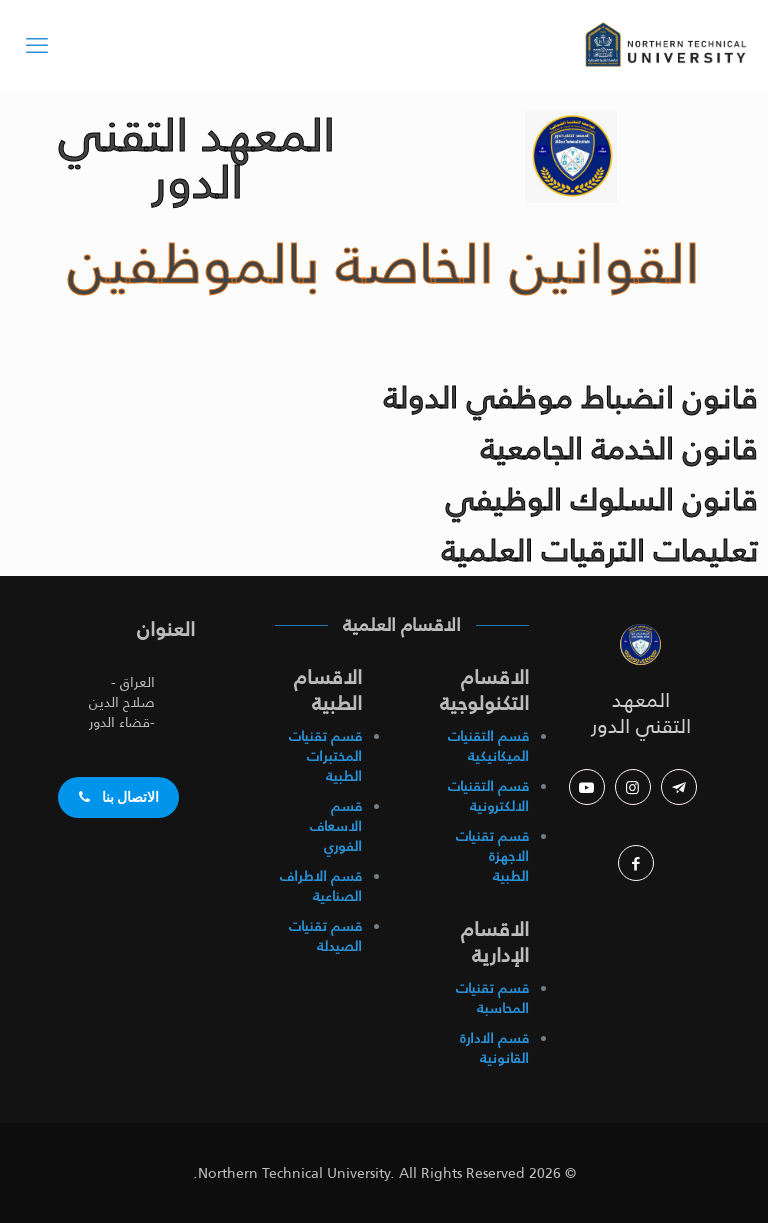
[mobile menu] (37, 45)
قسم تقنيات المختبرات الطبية (325, 756)
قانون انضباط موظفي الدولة (571, 397)
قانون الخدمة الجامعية (619, 448)
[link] (641, 644)
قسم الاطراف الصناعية (321, 886)
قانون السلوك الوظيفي (602, 499)
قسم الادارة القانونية (494, 1048)
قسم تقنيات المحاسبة (492, 998)
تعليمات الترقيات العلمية (600, 550)
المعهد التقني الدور (641, 713)
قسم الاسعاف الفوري (336, 826)
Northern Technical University (294, 1173)
